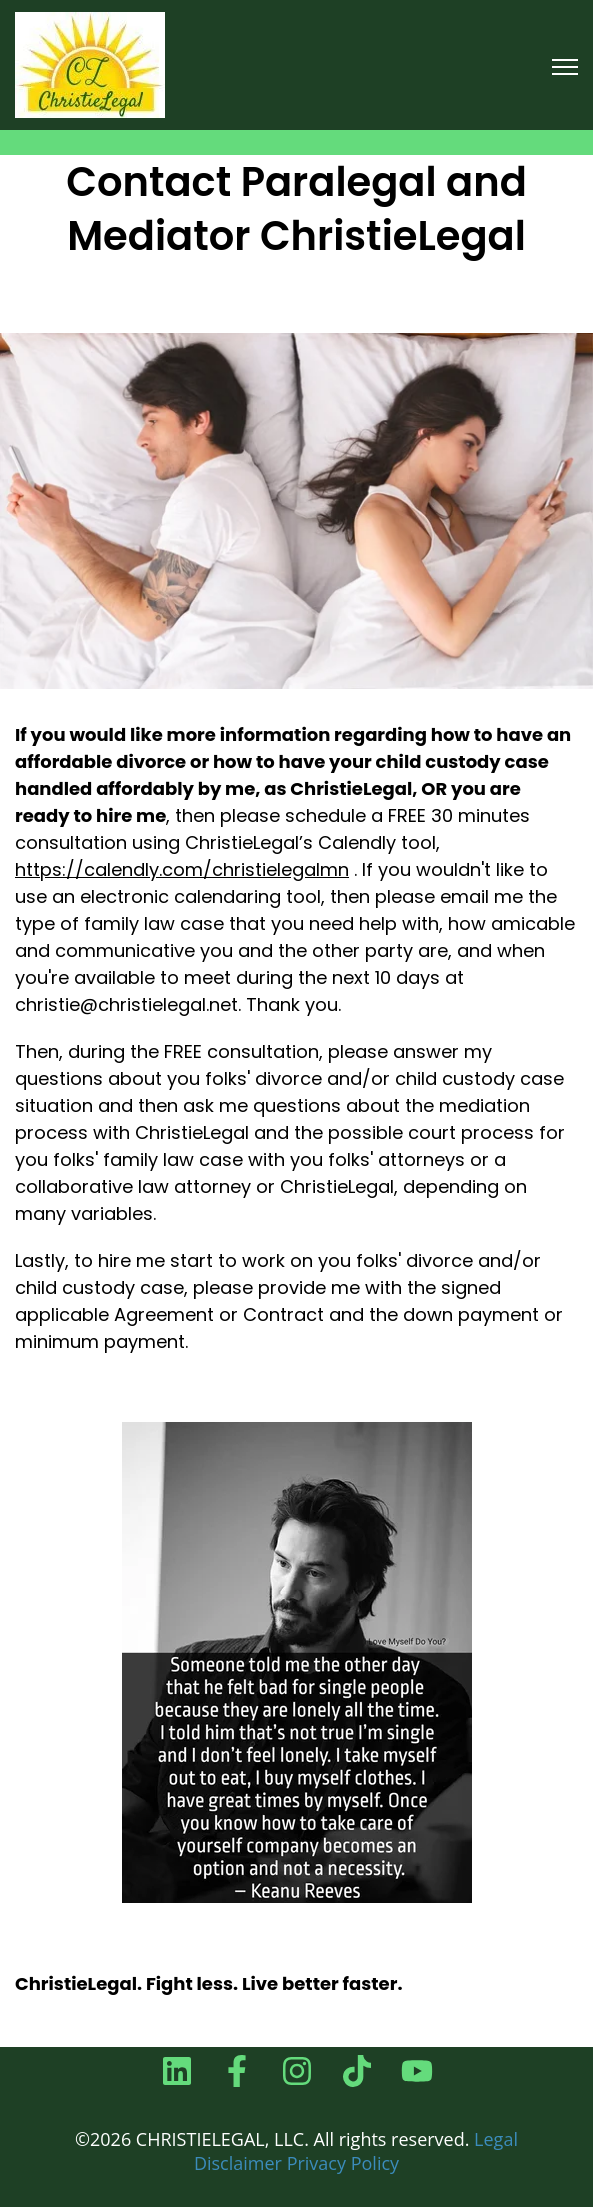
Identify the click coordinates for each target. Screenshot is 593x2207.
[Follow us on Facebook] (237, 2071)
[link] (90, 63)
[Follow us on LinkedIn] (177, 2071)
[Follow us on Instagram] (297, 2071)
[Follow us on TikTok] (357, 2071)
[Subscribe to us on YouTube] (417, 2071)
